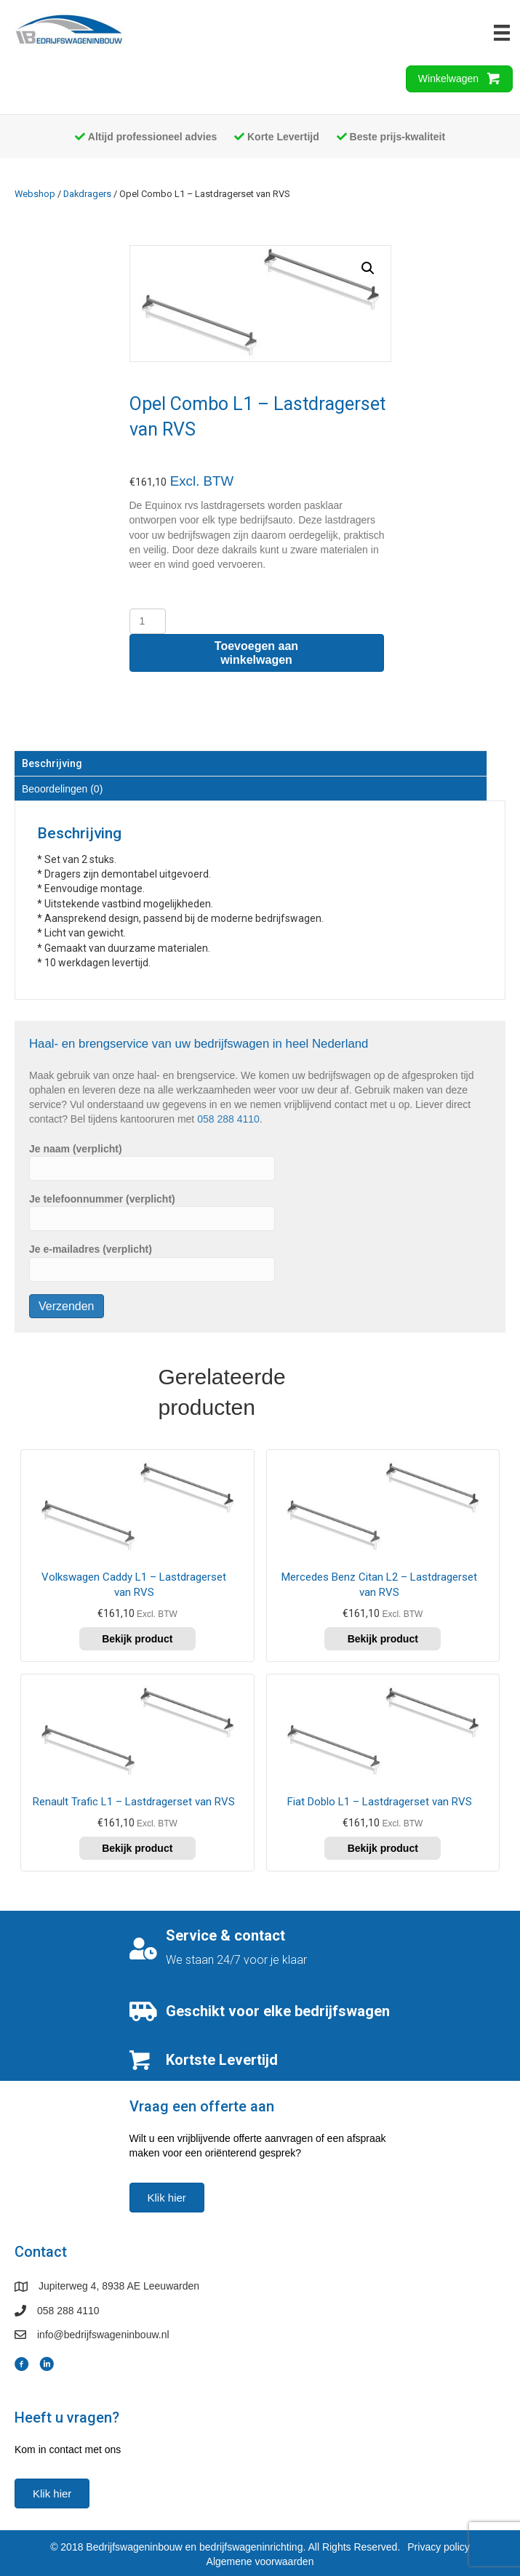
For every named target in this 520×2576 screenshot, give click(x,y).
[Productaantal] (148, 621)
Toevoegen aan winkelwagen (256, 653)
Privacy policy (438, 2547)
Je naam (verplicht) (152, 1162)
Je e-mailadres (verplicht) (152, 1262)
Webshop (35, 193)
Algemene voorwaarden (260, 2561)
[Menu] (502, 33)
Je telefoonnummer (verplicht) (152, 1212)
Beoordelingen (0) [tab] (62, 789)
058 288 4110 (228, 1119)
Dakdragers (87, 193)
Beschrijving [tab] (52, 763)
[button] (368, 268)
